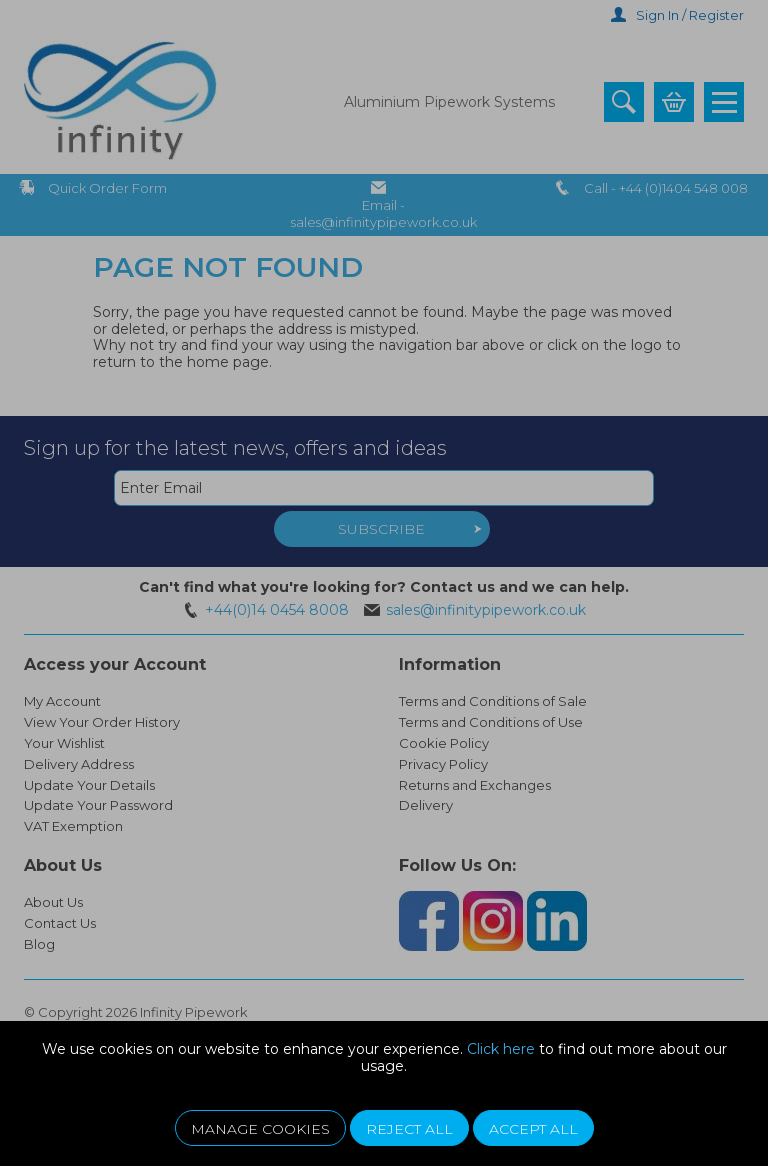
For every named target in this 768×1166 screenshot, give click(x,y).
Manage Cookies (260, 1129)
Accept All (533, 1129)
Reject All (409, 1129)
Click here (501, 1049)
